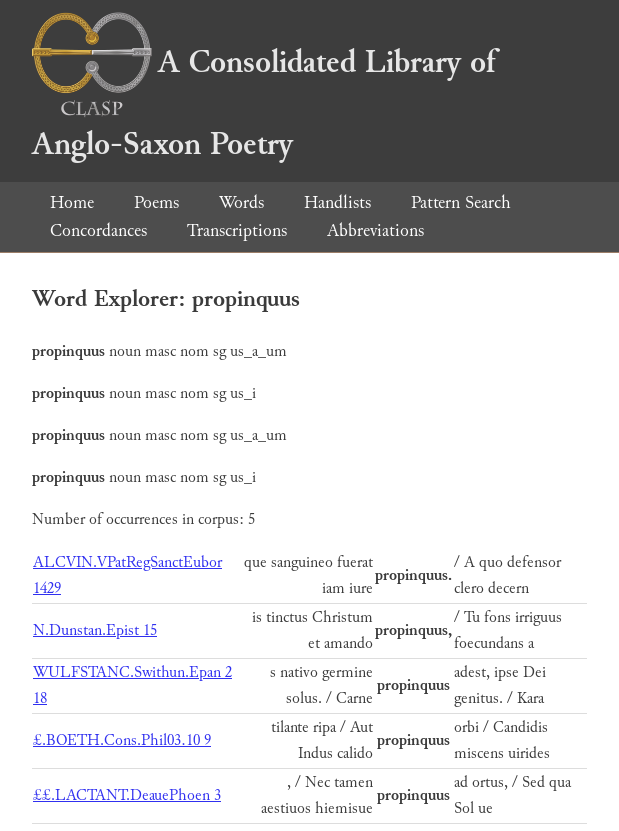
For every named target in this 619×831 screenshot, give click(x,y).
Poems (156, 202)
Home (72, 202)
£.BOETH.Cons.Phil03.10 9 (122, 740)
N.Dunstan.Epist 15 (95, 630)
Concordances (98, 230)
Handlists (337, 202)
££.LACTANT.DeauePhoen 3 (127, 795)
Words (241, 202)
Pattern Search (461, 202)
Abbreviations (375, 230)
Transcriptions (237, 230)
